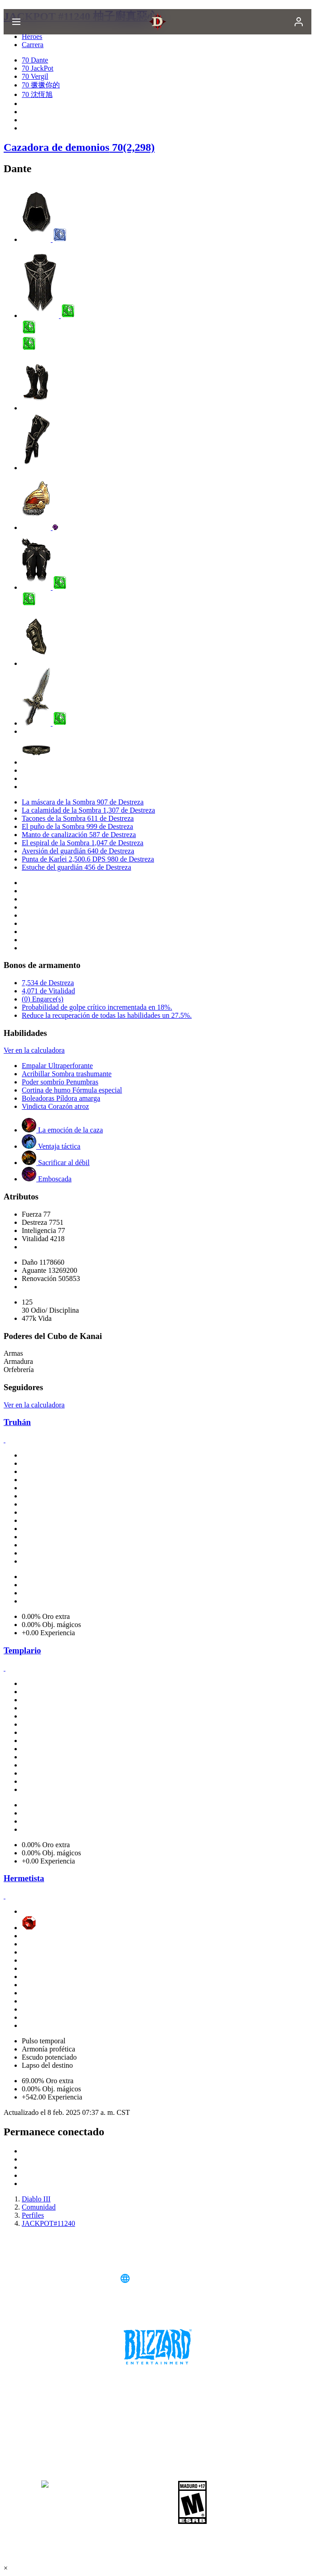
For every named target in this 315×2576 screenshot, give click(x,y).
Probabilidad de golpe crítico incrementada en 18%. (97, 1007)
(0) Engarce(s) (42, 999)
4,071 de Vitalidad (48, 991)
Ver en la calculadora (34, 1050)
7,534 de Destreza (48, 983)
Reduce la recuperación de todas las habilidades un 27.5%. (107, 1015)
